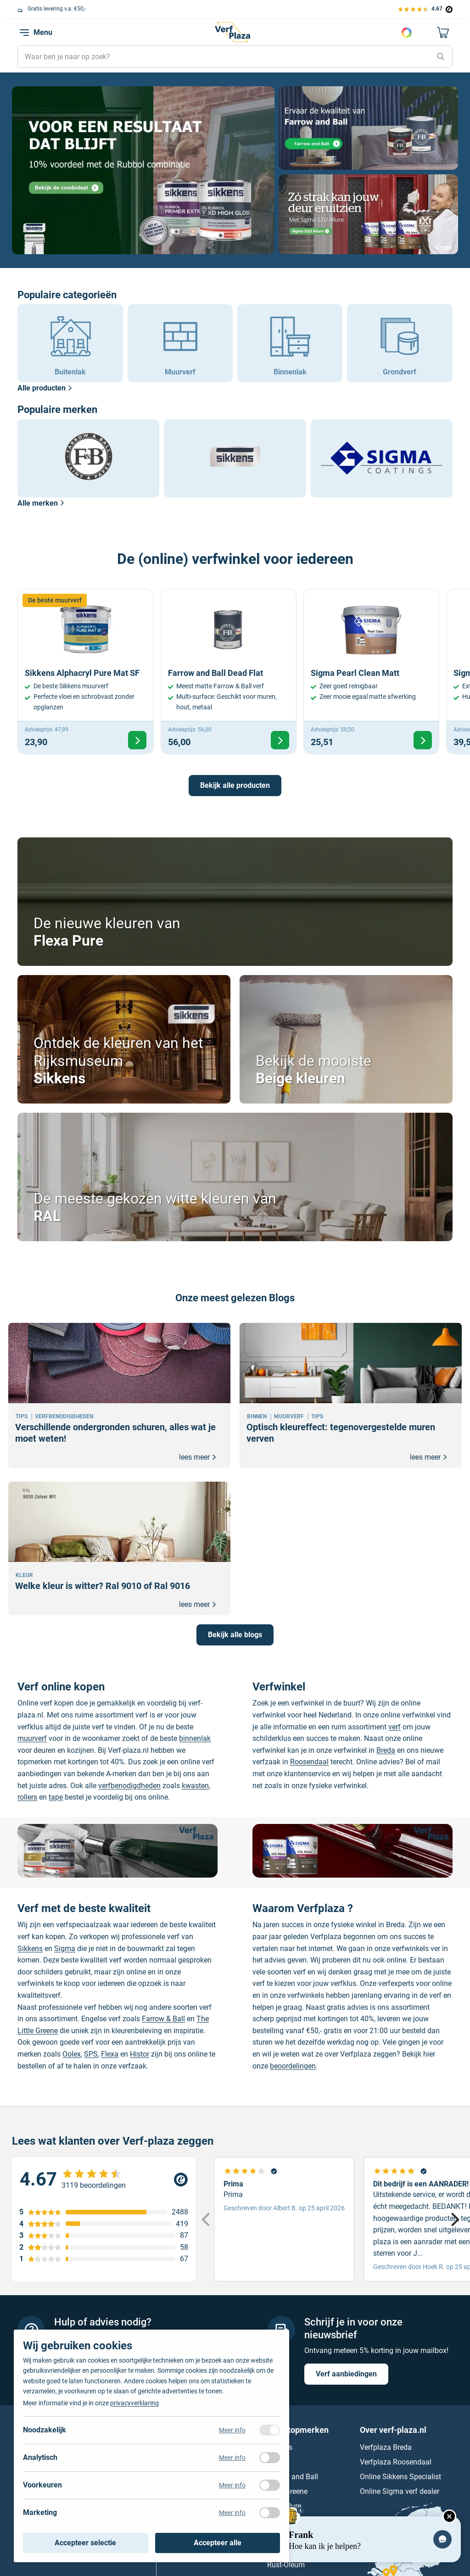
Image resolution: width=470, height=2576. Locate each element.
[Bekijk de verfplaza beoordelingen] (425, 9)
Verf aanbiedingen (346, 2374)
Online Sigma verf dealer (399, 2491)
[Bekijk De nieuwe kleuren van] (234, 901)
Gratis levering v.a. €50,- (57, 9)
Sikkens (30, 1948)
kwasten (195, 1785)
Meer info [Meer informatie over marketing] (232, 2512)
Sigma (64, 1948)
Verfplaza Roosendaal (395, 2462)
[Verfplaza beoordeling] (104, 2179)
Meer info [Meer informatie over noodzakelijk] (232, 2430)
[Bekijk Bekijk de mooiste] (346, 1039)
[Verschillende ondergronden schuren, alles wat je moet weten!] (119, 1395)
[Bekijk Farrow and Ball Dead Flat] (228, 671)
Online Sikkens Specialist (400, 2477)
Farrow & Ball (163, 2018)
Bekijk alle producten (235, 785)
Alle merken (41, 503)
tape (56, 1797)
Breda (385, 1750)
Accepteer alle (217, 2542)
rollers (27, 1797)
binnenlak (195, 1738)
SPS (91, 2054)
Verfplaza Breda (386, 2447)
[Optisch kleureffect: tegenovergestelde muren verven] (351, 1395)
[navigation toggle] (24, 32)
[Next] (454, 2219)
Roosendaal (309, 1761)
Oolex (71, 2054)
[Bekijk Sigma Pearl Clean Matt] (371, 671)
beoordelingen (293, 2066)
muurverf (32, 1738)
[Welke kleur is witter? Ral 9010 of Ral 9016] (119, 1548)
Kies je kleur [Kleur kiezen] (406, 32)
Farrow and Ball (292, 2477)
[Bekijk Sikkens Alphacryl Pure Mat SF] (85, 671)
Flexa (109, 2054)
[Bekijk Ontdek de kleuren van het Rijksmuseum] (123, 1039)
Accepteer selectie (85, 2542)
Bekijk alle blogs (235, 1634)
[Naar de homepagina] (232, 32)
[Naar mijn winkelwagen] (443, 32)
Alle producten (45, 388)
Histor (139, 2054)
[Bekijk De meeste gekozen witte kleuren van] (234, 1177)
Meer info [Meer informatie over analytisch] (232, 2457)
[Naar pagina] (143, 170)
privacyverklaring (134, 2403)
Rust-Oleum (286, 2565)
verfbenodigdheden (129, 1785)
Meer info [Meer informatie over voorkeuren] (232, 2485)
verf (394, 1727)
